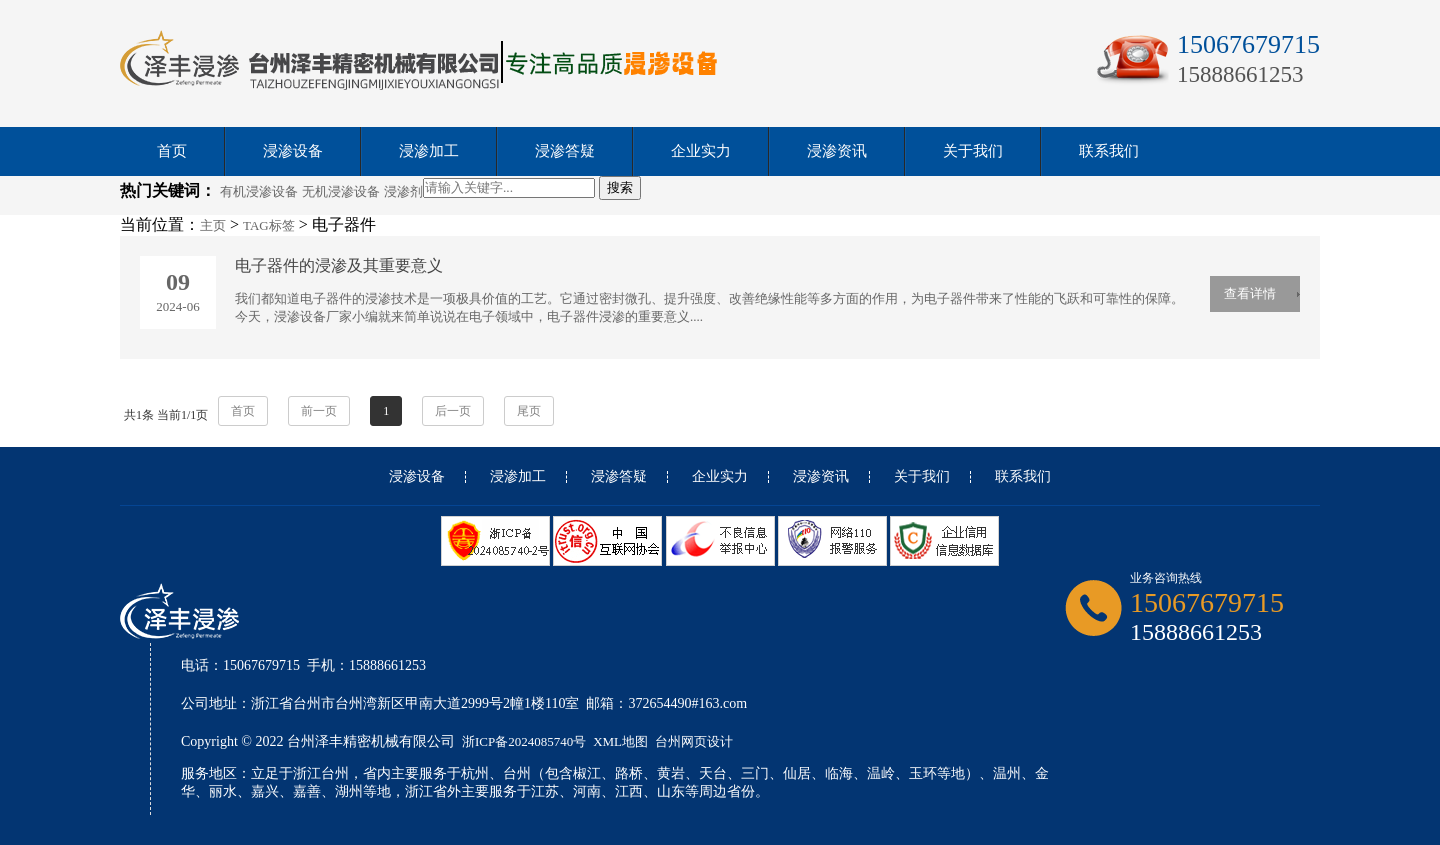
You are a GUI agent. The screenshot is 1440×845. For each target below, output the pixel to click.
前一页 (319, 411)
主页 (213, 225)
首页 (172, 151)
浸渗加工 (429, 151)
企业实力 (701, 151)
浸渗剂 (403, 191)
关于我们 (973, 151)
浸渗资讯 (837, 151)
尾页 (529, 411)
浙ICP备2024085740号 (524, 741)
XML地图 (620, 741)
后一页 (453, 411)
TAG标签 (269, 225)
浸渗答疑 (565, 151)
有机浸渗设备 (259, 191)
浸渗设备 (293, 151)
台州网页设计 (694, 741)
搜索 (620, 187)
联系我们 (1109, 151)
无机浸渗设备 (341, 191)
